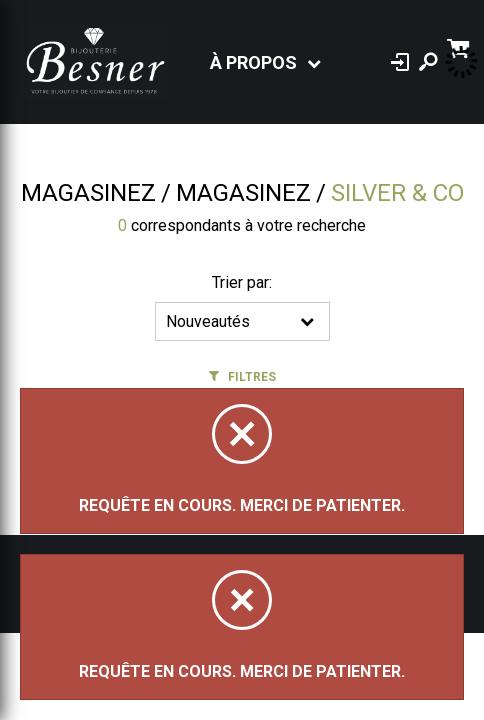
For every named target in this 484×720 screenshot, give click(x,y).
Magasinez (88, 193)
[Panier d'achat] (460, 46)
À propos (253, 62)
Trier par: (242, 282)
